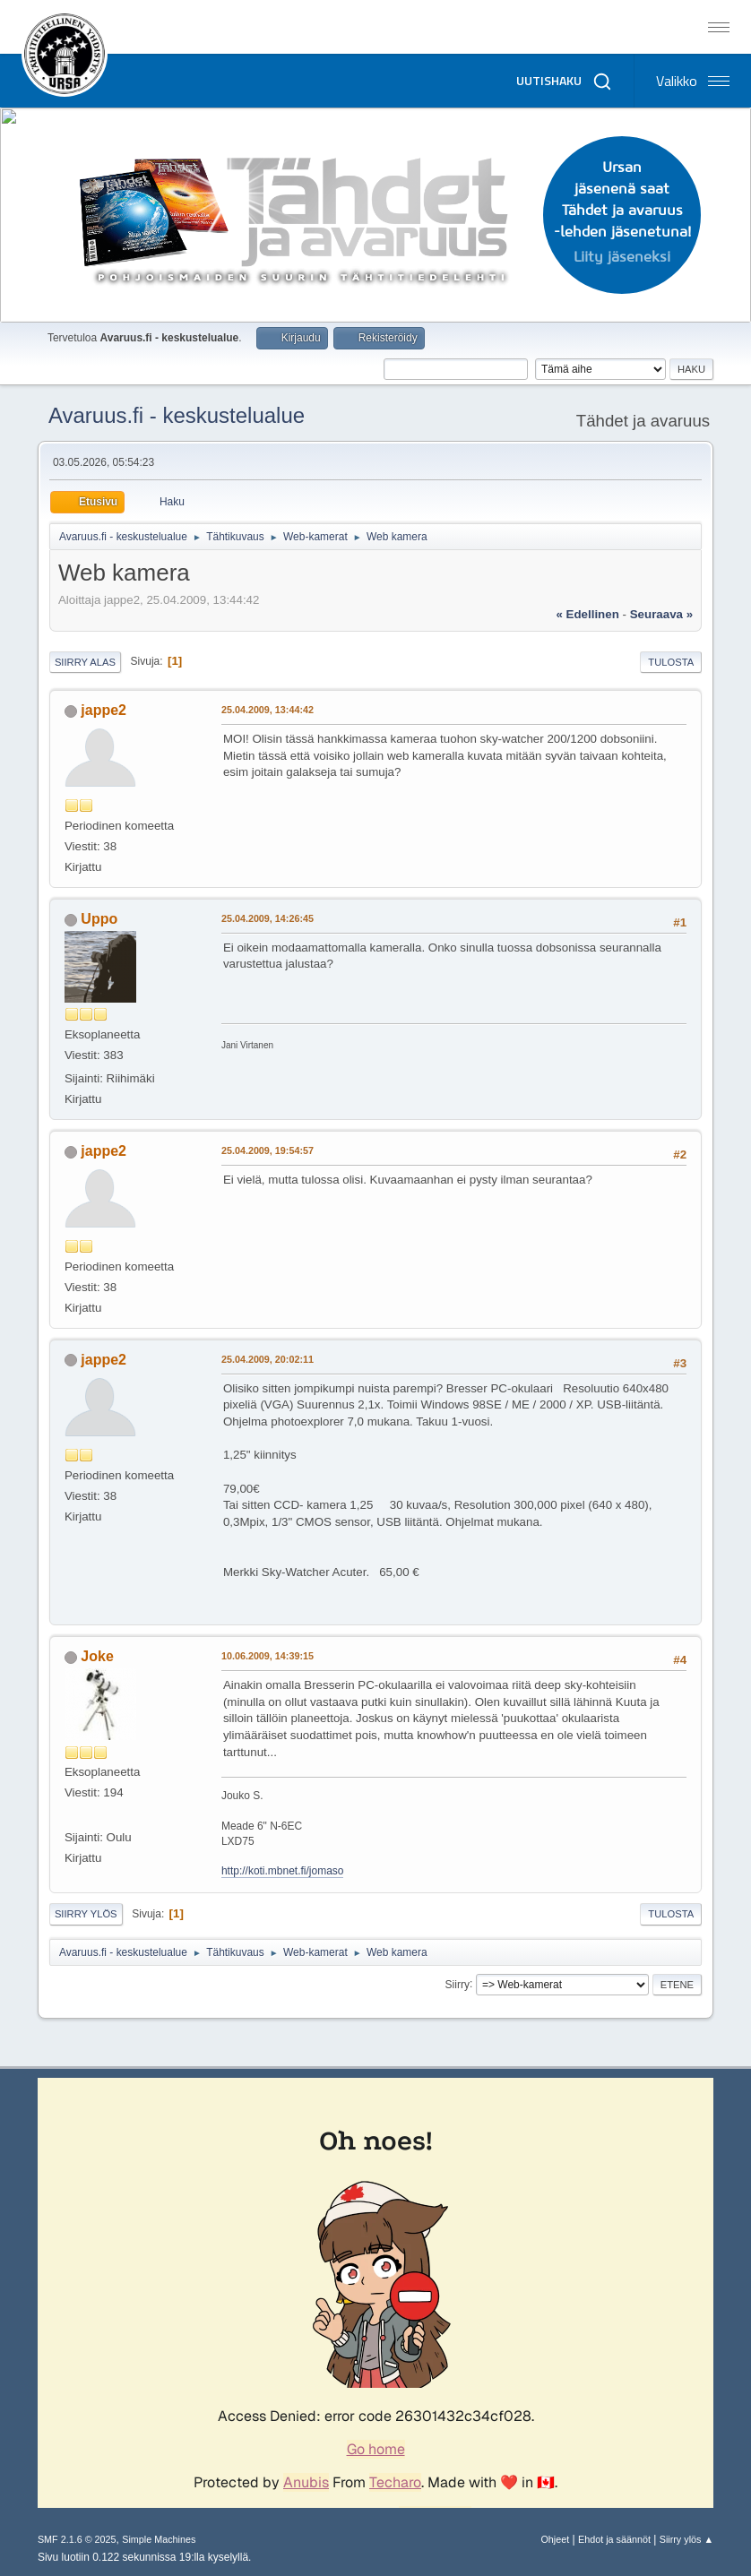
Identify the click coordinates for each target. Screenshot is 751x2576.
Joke (97, 1656)
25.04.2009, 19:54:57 (267, 1150)
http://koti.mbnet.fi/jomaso (282, 1871)
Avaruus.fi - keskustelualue (176, 415)
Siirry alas (85, 662)
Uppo (99, 918)
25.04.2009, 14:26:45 (267, 918)
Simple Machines (158, 2539)
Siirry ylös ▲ (686, 2539)
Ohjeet (554, 2539)
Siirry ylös (86, 1913)
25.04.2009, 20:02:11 (267, 1359)
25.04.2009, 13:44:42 (267, 709)
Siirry (457, 1983)
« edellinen (587, 614)
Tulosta (671, 662)
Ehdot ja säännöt (614, 2539)
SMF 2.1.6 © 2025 (77, 2539)
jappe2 (103, 710)
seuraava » (661, 614)
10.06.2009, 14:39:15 (267, 1655)
